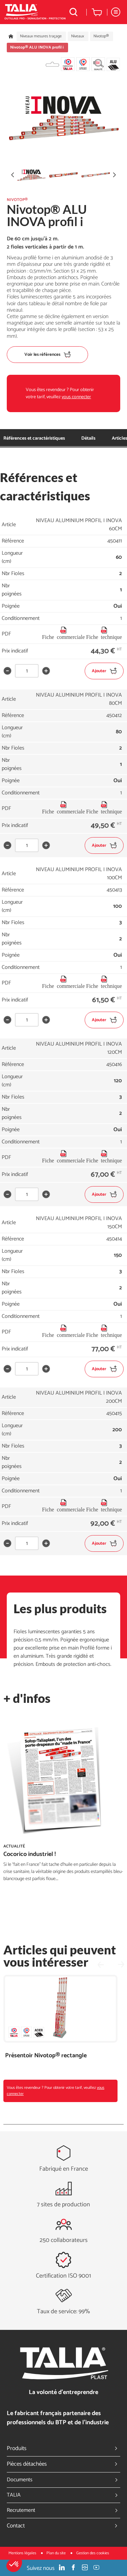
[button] (14, 2564)
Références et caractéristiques (34, 438)
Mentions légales (22, 2553)
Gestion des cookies (92, 2553)
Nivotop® (101, 36)
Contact (63, 2526)
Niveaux (77, 36)
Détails (88, 438)
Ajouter (104, 671)
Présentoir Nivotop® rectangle (46, 2055)
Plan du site (56, 2553)
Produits (63, 2448)
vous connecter (76, 397)
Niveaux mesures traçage (41, 36)
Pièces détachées (63, 2464)
